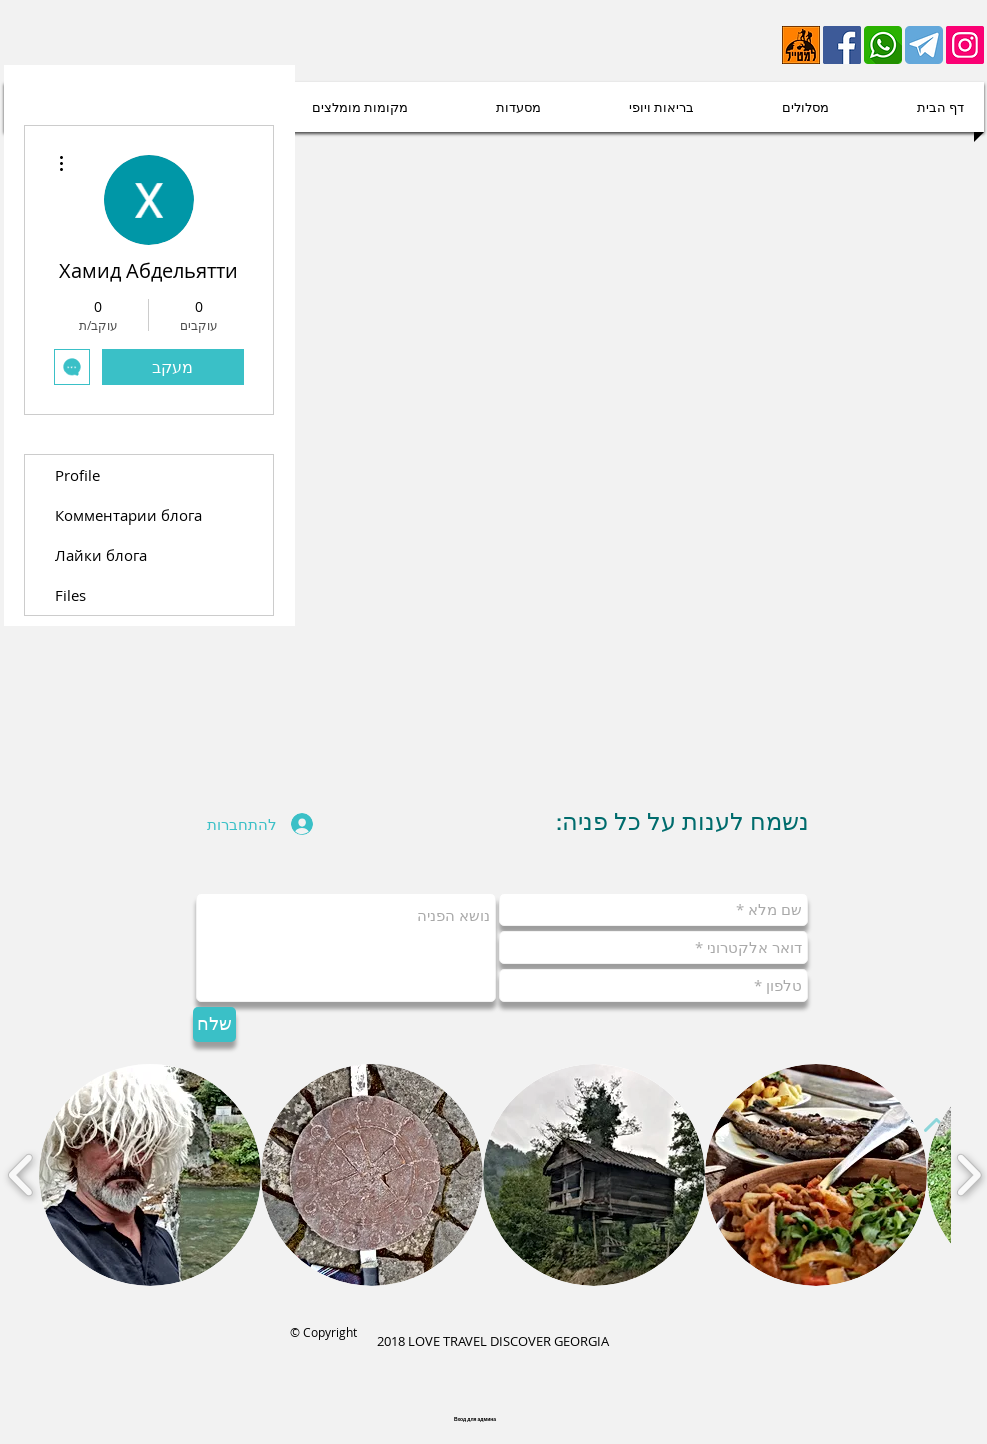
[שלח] (214, 1024)
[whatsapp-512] (883, 45)
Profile (77, 475)
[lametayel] (801, 45)
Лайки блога (101, 555)
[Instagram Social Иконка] (965, 45)
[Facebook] (842, 45)
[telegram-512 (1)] (924, 45)
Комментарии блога (128, 515)
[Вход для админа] (475, 1419)
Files (70, 595)
